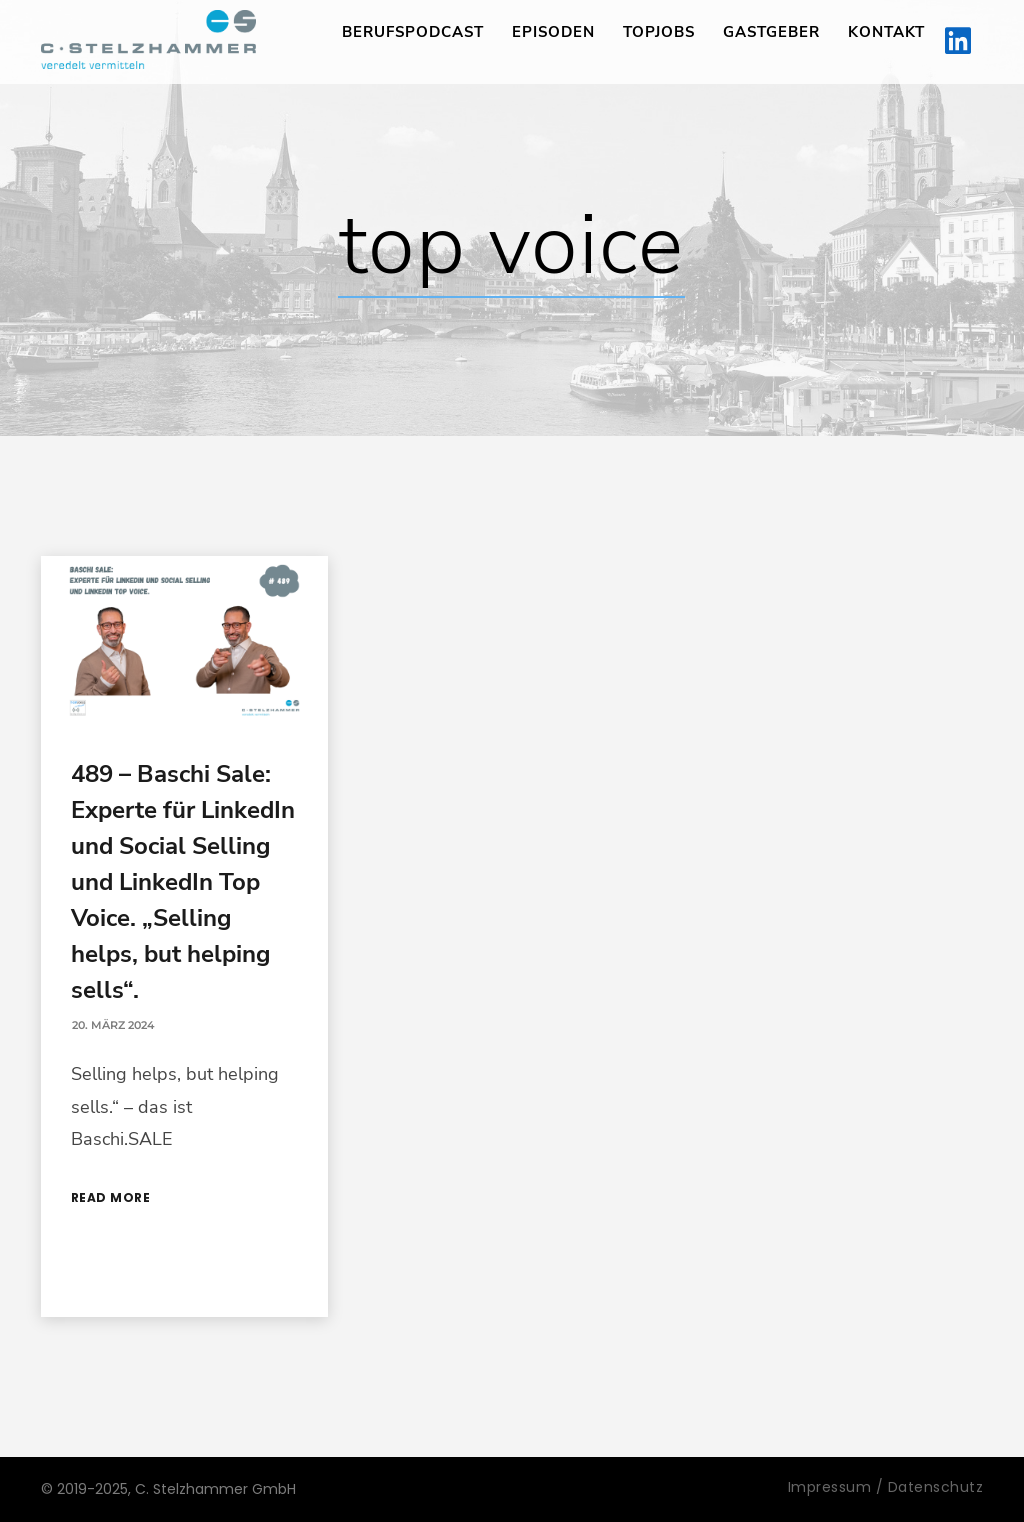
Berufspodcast (413, 32)
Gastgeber (771, 32)
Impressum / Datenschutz (886, 1487)
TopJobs (659, 32)
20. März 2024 (113, 1025)
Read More (111, 1197)
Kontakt (886, 32)
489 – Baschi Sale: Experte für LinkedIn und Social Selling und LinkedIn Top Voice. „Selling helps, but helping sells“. (183, 882)
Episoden (553, 32)
